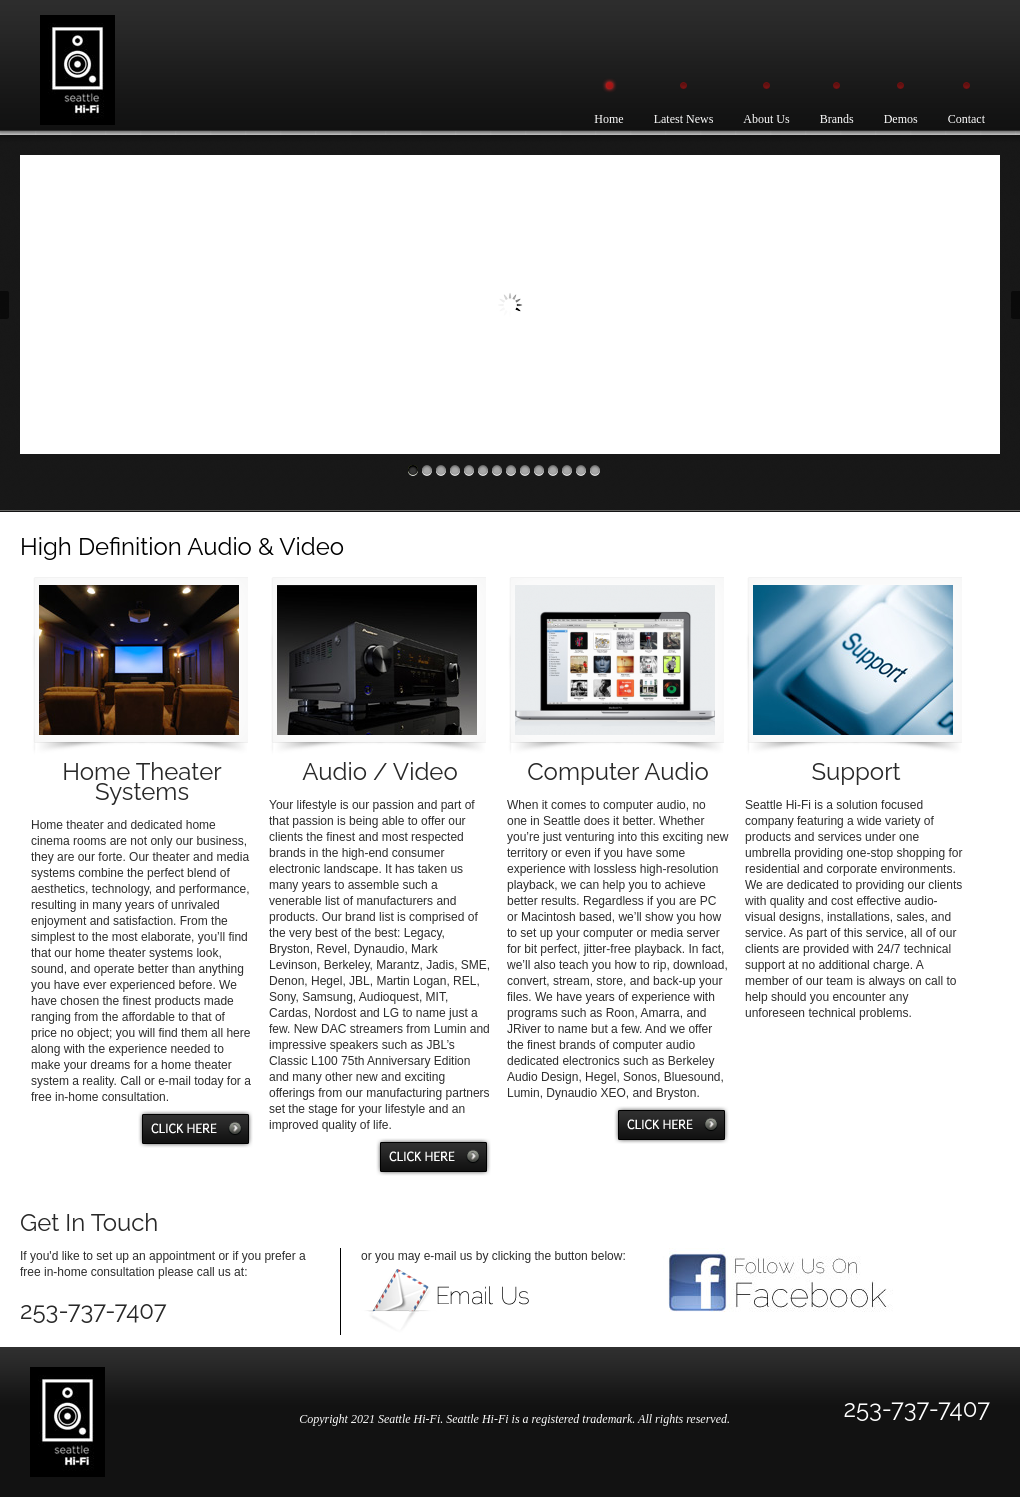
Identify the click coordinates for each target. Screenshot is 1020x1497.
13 (581, 470)
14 (595, 470)
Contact (966, 119)
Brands (837, 119)
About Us (766, 119)
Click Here (195, 1129)
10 (539, 470)
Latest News (684, 119)
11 (553, 470)
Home (608, 119)
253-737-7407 (916, 1408)
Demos (901, 119)
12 (567, 470)
